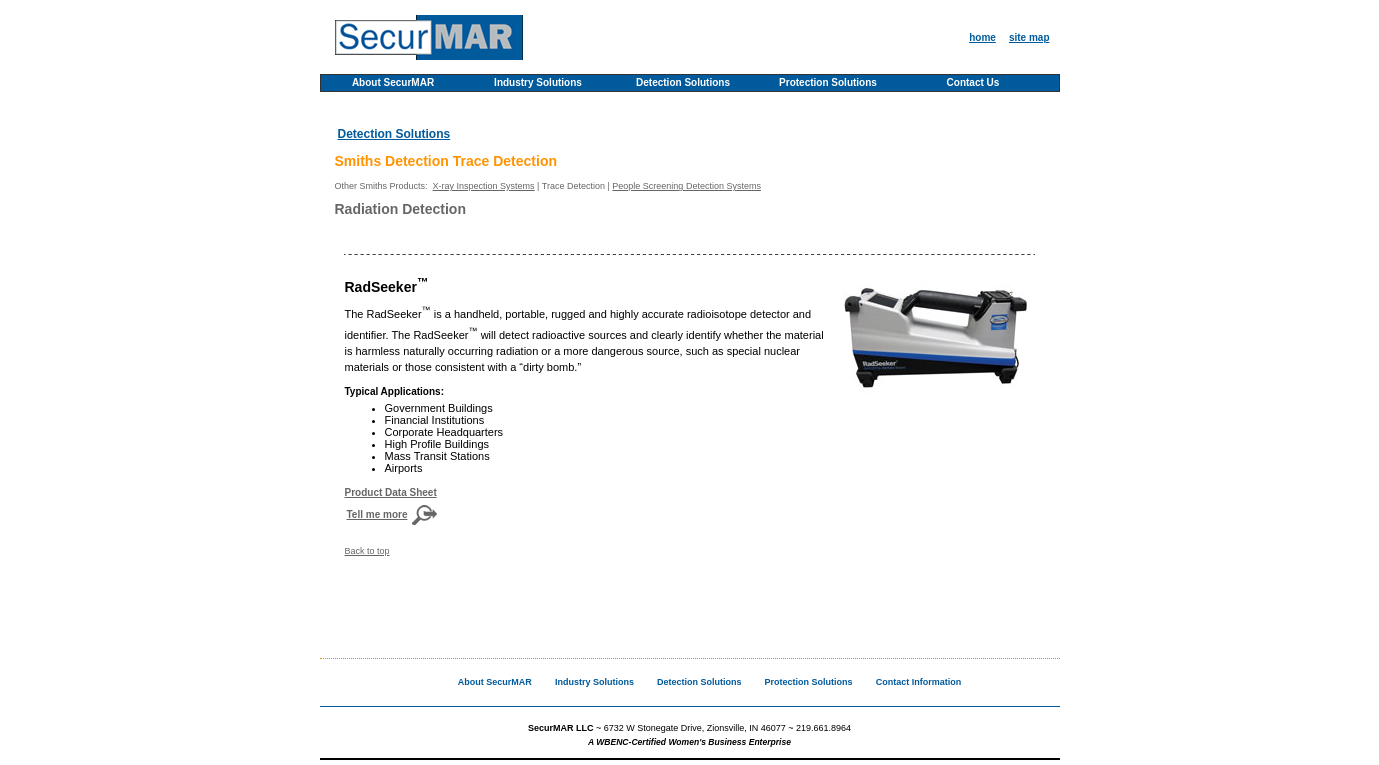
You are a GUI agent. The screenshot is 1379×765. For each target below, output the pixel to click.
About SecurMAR (393, 83)
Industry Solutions (538, 83)
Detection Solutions (683, 83)
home (982, 37)
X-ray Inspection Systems (484, 186)
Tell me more (377, 514)
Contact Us (973, 83)
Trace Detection (573, 186)
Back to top (367, 551)
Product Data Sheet (391, 492)
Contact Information (919, 682)
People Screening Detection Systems (686, 186)
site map (1029, 37)
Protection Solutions (828, 83)
